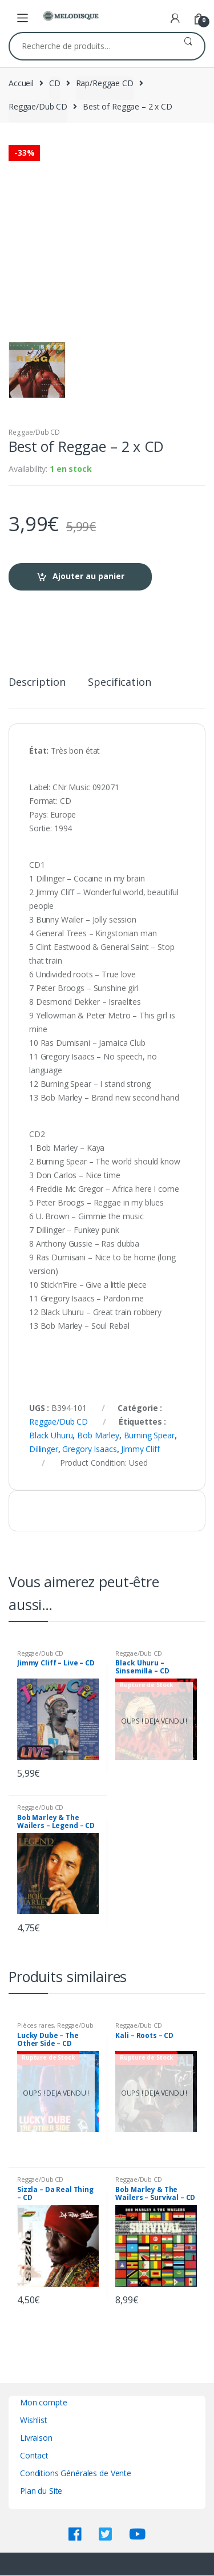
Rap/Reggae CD (105, 83)
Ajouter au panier (88, 576)
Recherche (188, 46)
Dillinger (43, 1448)
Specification (119, 683)
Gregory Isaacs (89, 1448)
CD (54, 83)
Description (37, 683)
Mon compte (43, 2402)
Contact (34, 2455)
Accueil (21, 83)
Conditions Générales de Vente (75, 2473)
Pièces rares (35, 2025)
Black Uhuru (50, 1435)
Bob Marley (98, 1435)
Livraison (36, 2437)
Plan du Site (41, 2490)
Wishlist (33, 2420)
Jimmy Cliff (140, 1448)
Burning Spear (149, 1435)
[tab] (37, 686)
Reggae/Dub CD (38, 106)
